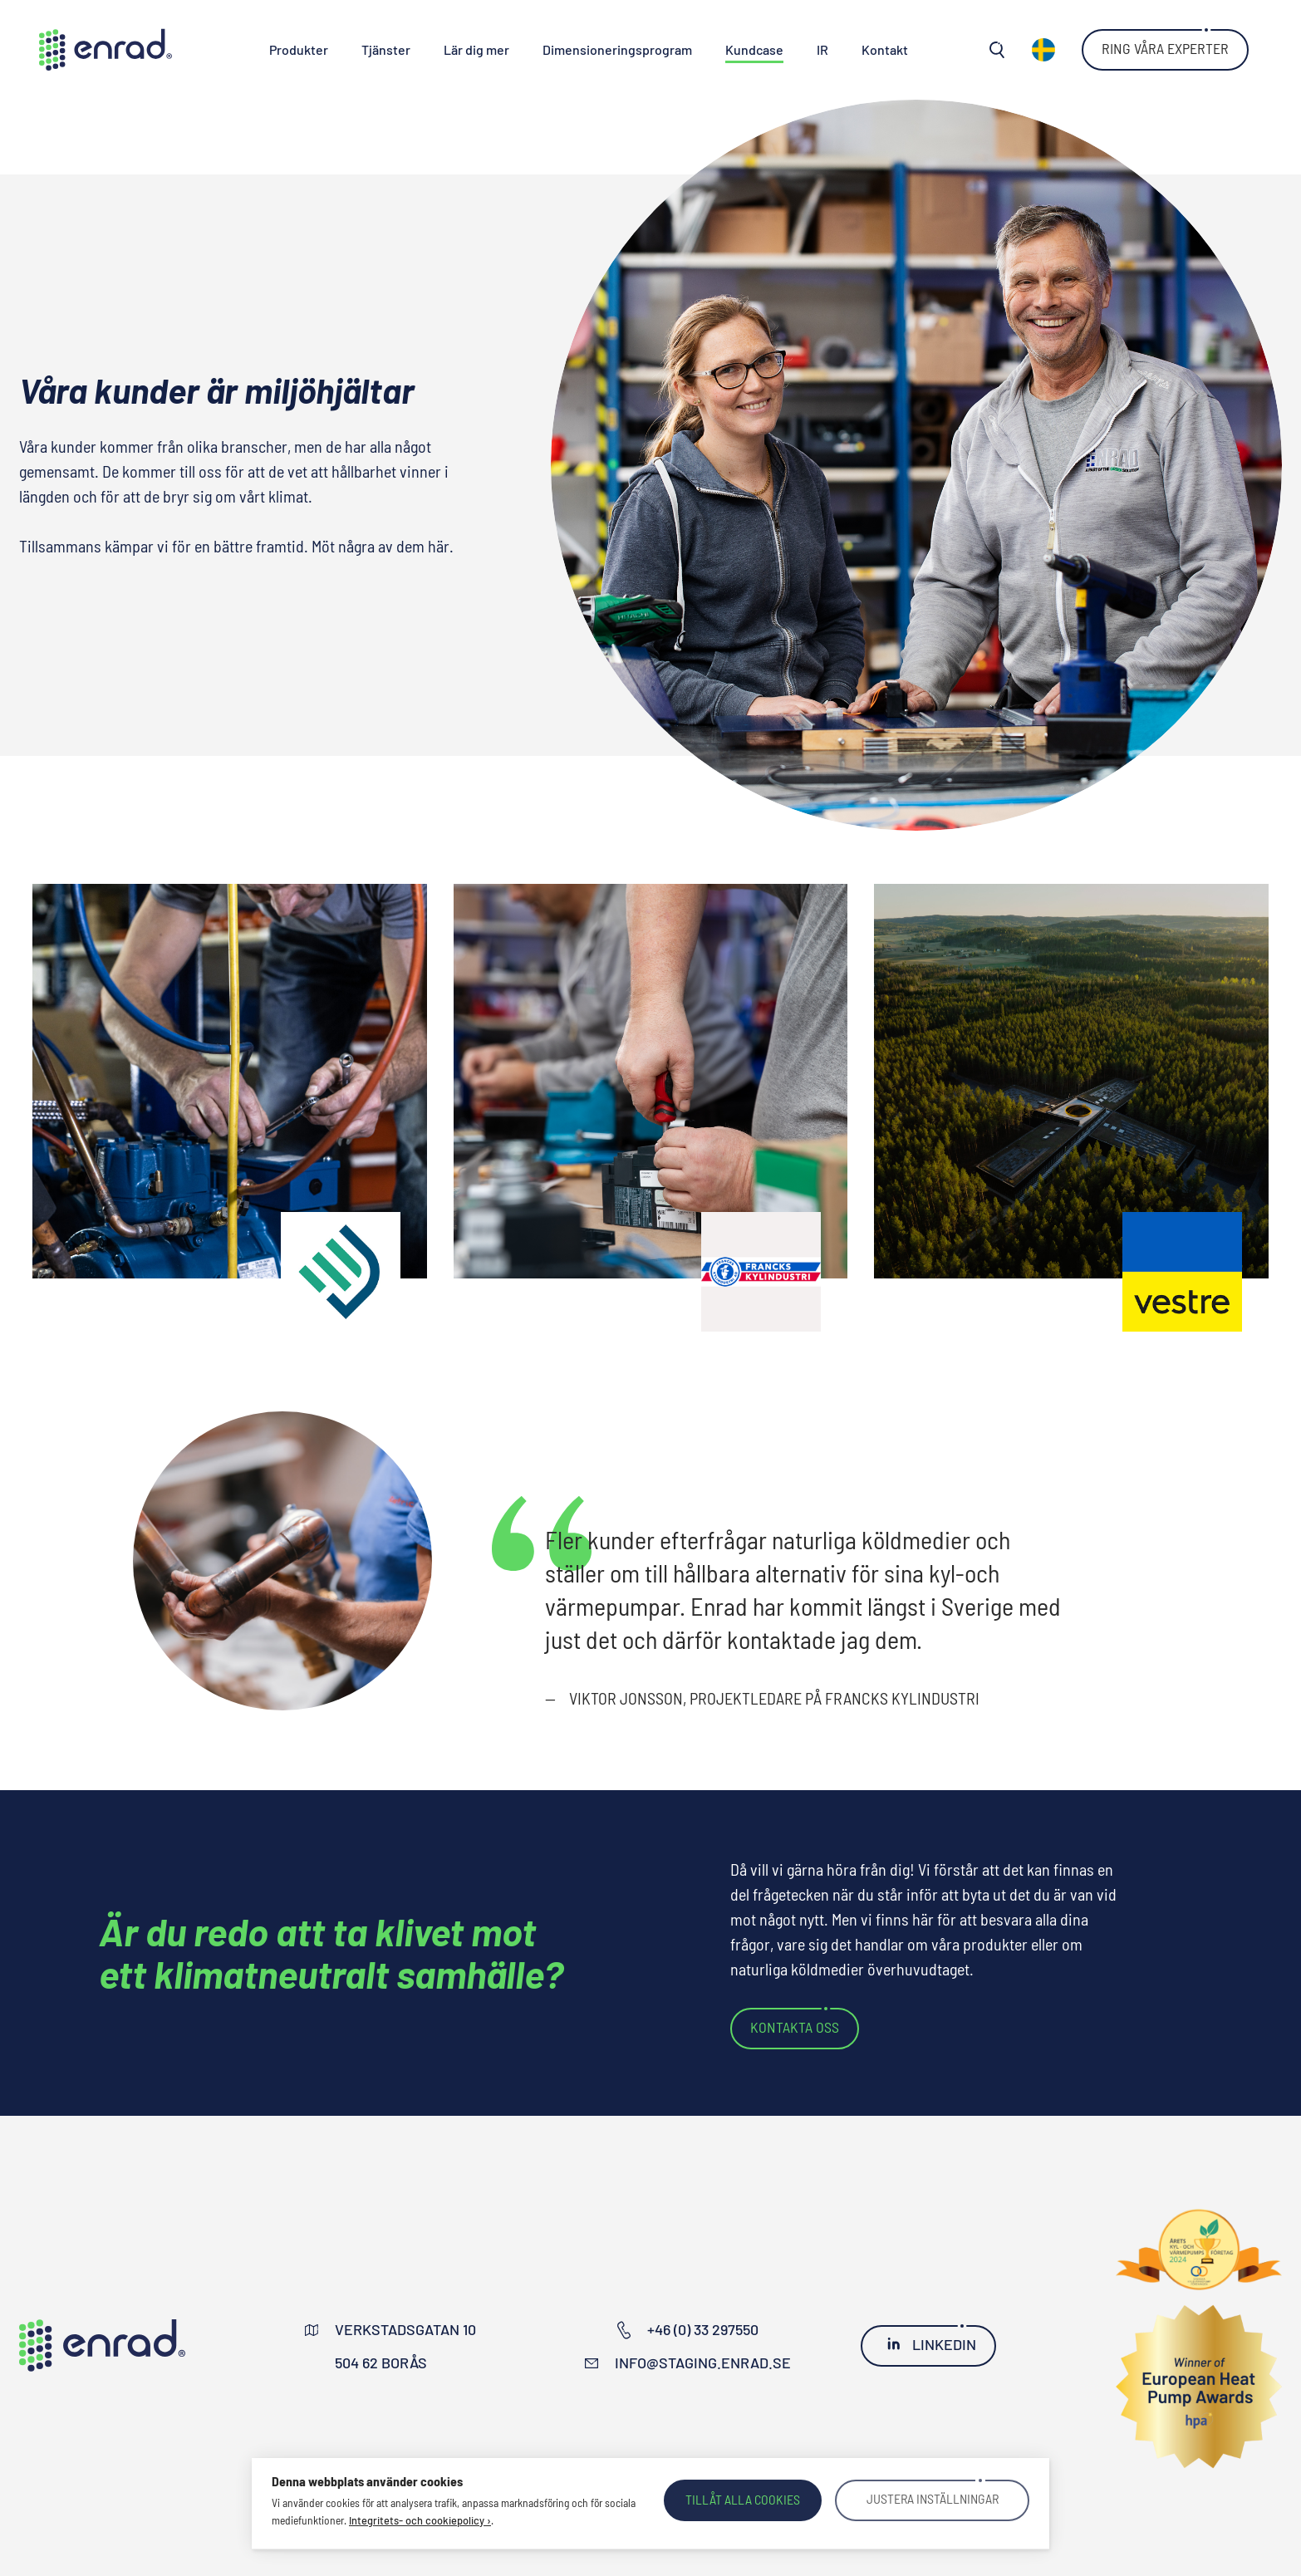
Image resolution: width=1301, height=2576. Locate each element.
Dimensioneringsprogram (617, 49)
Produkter (298, 49)
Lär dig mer (476, 49)
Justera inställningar (932, 2500)
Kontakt (885, 49)
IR (822, 49)
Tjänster (385, 49)
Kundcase (754, 49)
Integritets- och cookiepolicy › (420, 2520)
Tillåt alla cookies (742, 2499)
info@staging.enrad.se (703, 2362)
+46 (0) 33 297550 (703, 2329)
